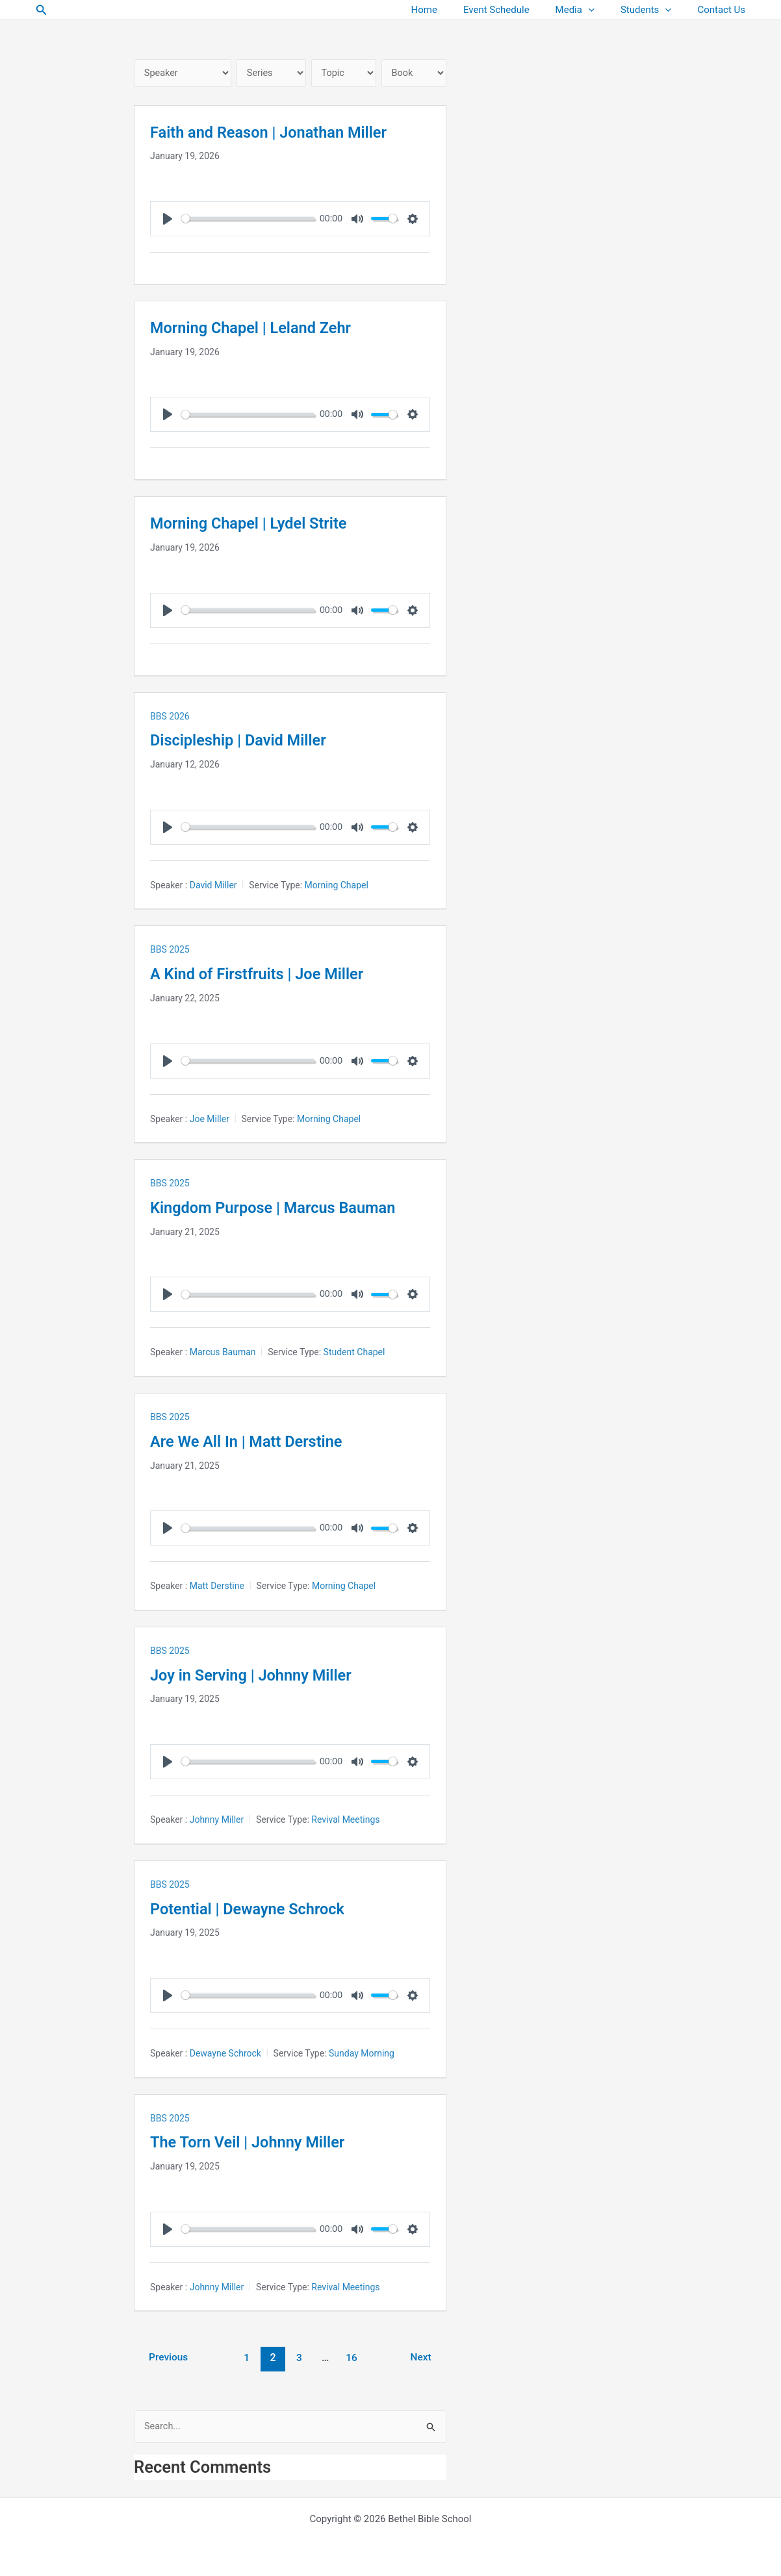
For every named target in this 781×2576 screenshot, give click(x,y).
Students (655, 10)
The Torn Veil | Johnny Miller (257, 2142)
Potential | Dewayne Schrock (257, 1909)
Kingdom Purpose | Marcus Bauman (285, 1208)
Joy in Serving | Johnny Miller (261, 1675)
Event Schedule (519, 10)
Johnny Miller (217, 1820)
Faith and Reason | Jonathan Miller (281, 133)
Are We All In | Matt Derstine (256, 1441)
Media (591, 10)
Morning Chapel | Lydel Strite (259, 524)
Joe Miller (209, 1119)
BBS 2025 (170, 950)
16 (354, 2358)
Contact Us (724, 10)
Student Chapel (354, 1353)
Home (454, 10)
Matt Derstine (217, 1587)
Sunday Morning (361, 2054)
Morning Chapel (336, 886)
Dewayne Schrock (225, 2054)
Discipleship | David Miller (247, 741)
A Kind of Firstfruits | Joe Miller (268, 974)
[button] (41, 10)
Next (422, 2358)
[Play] (167, 220)
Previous (169, 2358)
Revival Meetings (345, 1820)
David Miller (213, 886)
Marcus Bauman (223, 1353)
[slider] (248, 220)
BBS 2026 (170, 717)
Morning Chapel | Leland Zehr (261, 328)
